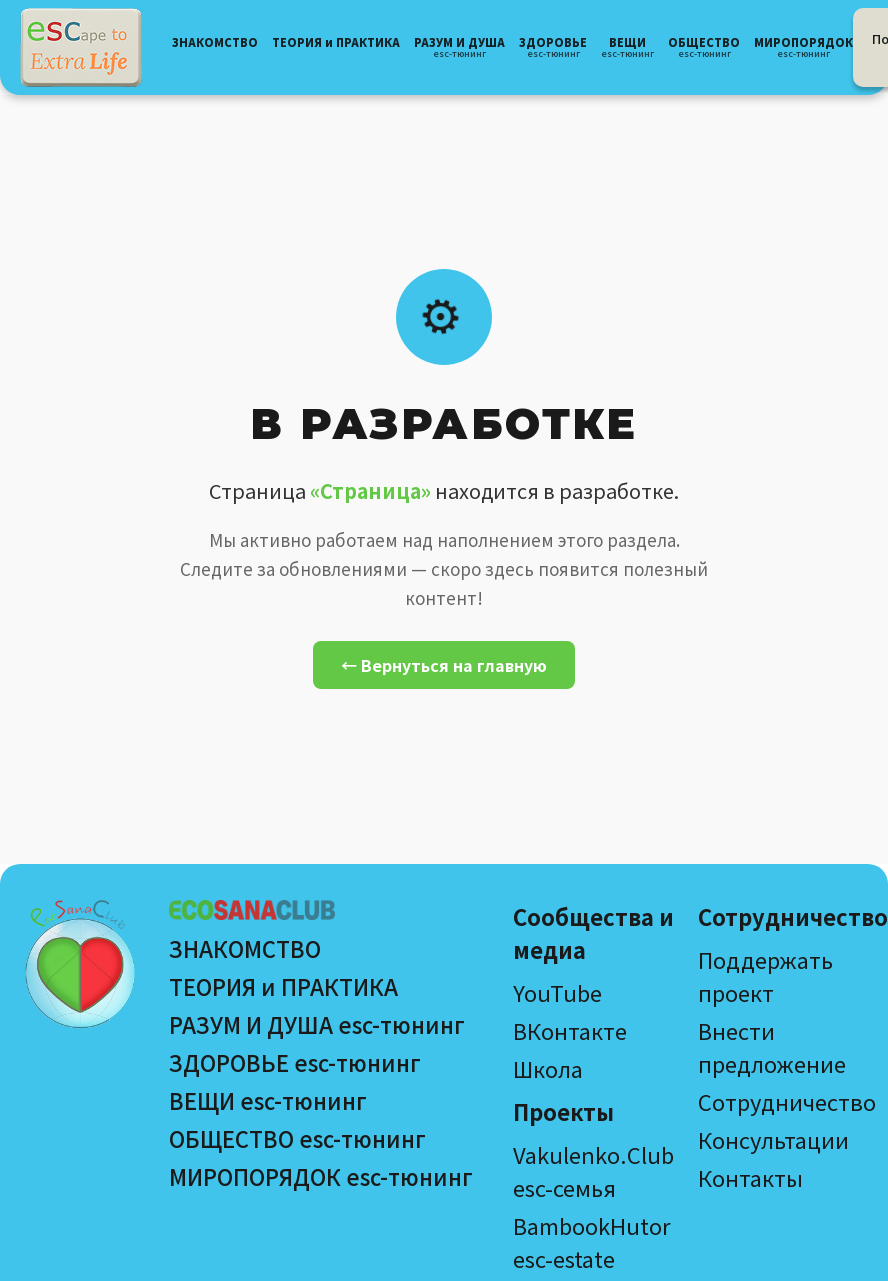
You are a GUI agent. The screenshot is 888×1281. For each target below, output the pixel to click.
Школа (548, 1068)
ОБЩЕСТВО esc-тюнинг (297, 1138)
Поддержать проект (765, 975)
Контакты (750, 1177)
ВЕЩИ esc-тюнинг (268, 1100)
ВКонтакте (570, 1030)
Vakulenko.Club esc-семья (593, 1170)
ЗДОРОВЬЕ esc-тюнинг (295, 1062)
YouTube (557, 992)
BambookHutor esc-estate (592, 1241)
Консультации (773, 1139)
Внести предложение (772, 1046)
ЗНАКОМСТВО (245, 948)
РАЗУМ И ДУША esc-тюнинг (317, 1024)
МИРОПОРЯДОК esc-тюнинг (321, 1176)
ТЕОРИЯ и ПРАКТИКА (283, 986)
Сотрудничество (787, 1101)
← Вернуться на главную (444, 665)
